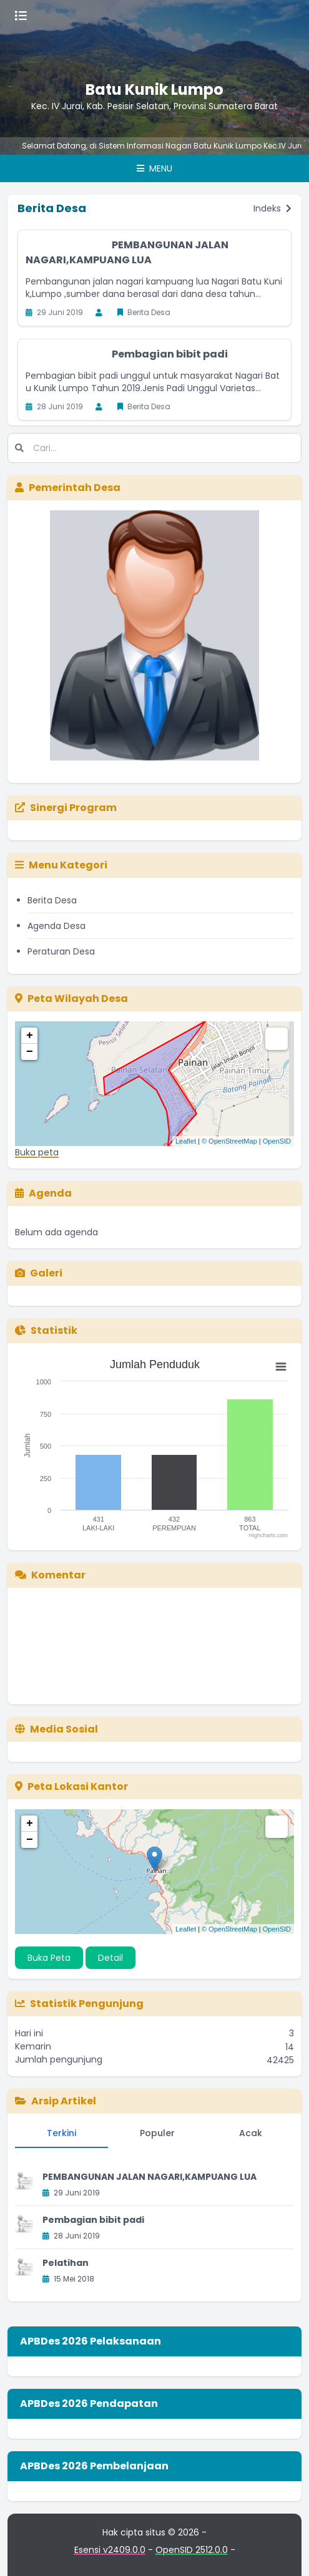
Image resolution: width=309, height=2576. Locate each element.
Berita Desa (52, 900)
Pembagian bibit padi (170, 354)
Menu (154, 168)
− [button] (29, 1051)
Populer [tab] (157, 2133)
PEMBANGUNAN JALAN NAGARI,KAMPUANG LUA (127, 252)
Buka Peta (49, 1957)
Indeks (272, 208)
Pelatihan (65, 2263)
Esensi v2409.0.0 (109, 2550)
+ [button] (29, 1035)
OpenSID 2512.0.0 (191, 2550)
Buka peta (37, 1152)
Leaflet (185, 1141)
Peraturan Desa (61, 951)
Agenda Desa (56, 926)
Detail (110, 1957)
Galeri (38, 1273)
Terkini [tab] (61, 2133)
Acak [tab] (250, 2133)
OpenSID (277, 1141)
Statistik (46, 1330)
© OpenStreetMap (229, 1141)
